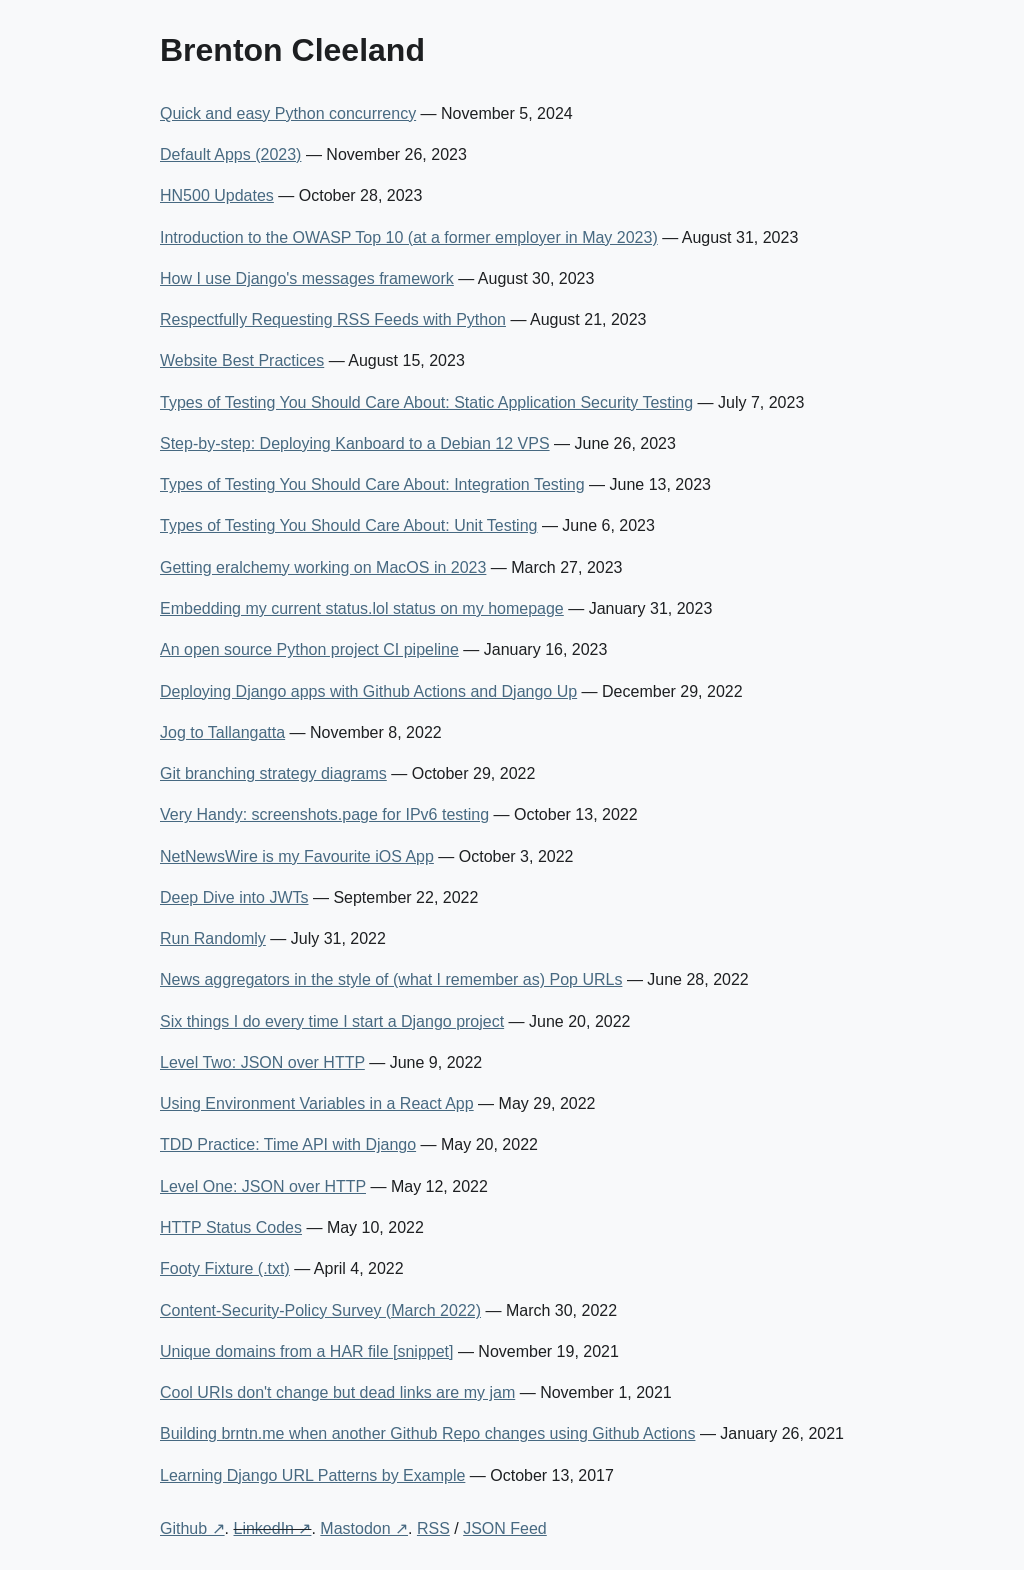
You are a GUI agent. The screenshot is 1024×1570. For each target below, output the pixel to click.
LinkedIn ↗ (272, 1528)
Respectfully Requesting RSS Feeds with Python (333, 319)
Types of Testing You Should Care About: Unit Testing (348, 525)
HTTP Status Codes (231, 1227)
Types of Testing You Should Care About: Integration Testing (372, 484)
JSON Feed (505, 1528)
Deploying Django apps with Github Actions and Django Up (368, 691)
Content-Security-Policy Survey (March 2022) (320, 1310)
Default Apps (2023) (230, 154)
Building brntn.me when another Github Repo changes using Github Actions (427, 1433)
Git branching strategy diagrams (273, 773)
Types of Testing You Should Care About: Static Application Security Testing (426, 402)
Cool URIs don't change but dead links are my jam (337, 1392)
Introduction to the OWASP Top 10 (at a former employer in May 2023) (409, 237)
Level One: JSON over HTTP (263, 1186)
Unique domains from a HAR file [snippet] (306, 1351)
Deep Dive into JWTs (234, 897)
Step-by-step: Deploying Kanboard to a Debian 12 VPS (355, 443)
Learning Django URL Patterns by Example (312, 1475)
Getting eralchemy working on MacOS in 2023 (323, 567)
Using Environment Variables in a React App (317, 1103)
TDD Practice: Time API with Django (288, 1144)
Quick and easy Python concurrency (288, 113)
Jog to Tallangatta (222, 732)
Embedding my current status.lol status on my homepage (362, 608)
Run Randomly (213, 938)
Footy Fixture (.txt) (225, 1268)
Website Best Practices (242, 360)
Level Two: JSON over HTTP (262, 1062)
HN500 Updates (217, 195)
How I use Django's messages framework (307, 278)
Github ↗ (192, 1528)
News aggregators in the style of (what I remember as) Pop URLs (391, 979)
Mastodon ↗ (364, 1528)
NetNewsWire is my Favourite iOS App (297, 856)
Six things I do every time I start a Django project (332, 1021)
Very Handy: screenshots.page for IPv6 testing (324, 814)
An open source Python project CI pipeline (309, 649)
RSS (433, 1528)
